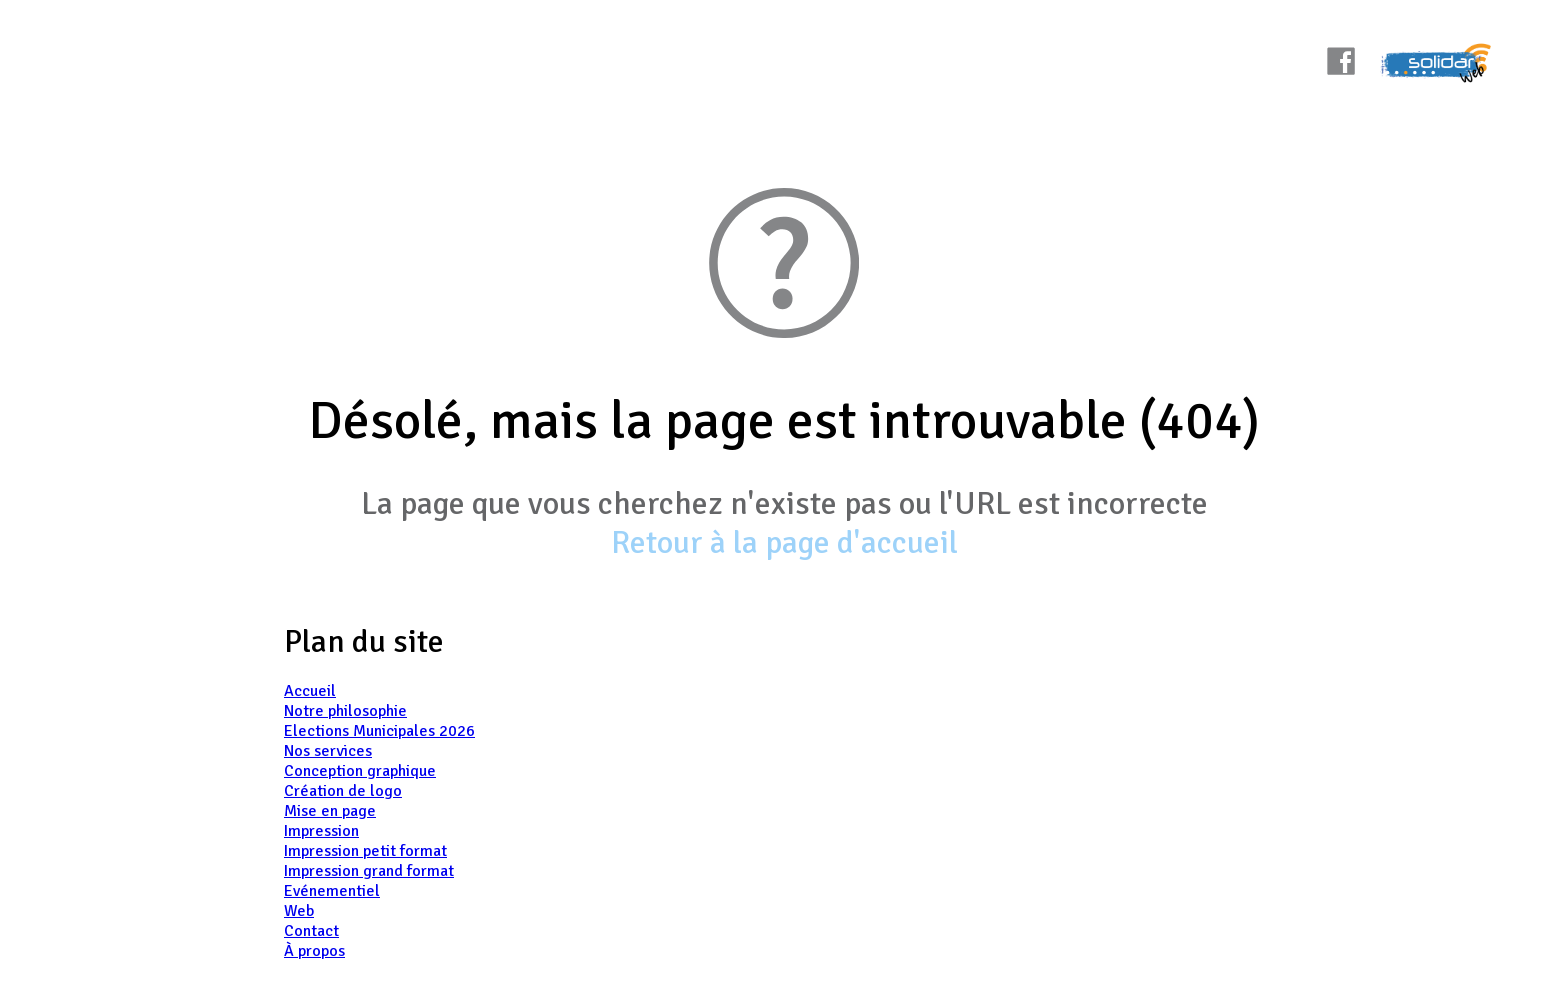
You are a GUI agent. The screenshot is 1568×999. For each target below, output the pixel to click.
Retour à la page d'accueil (784, 542)
